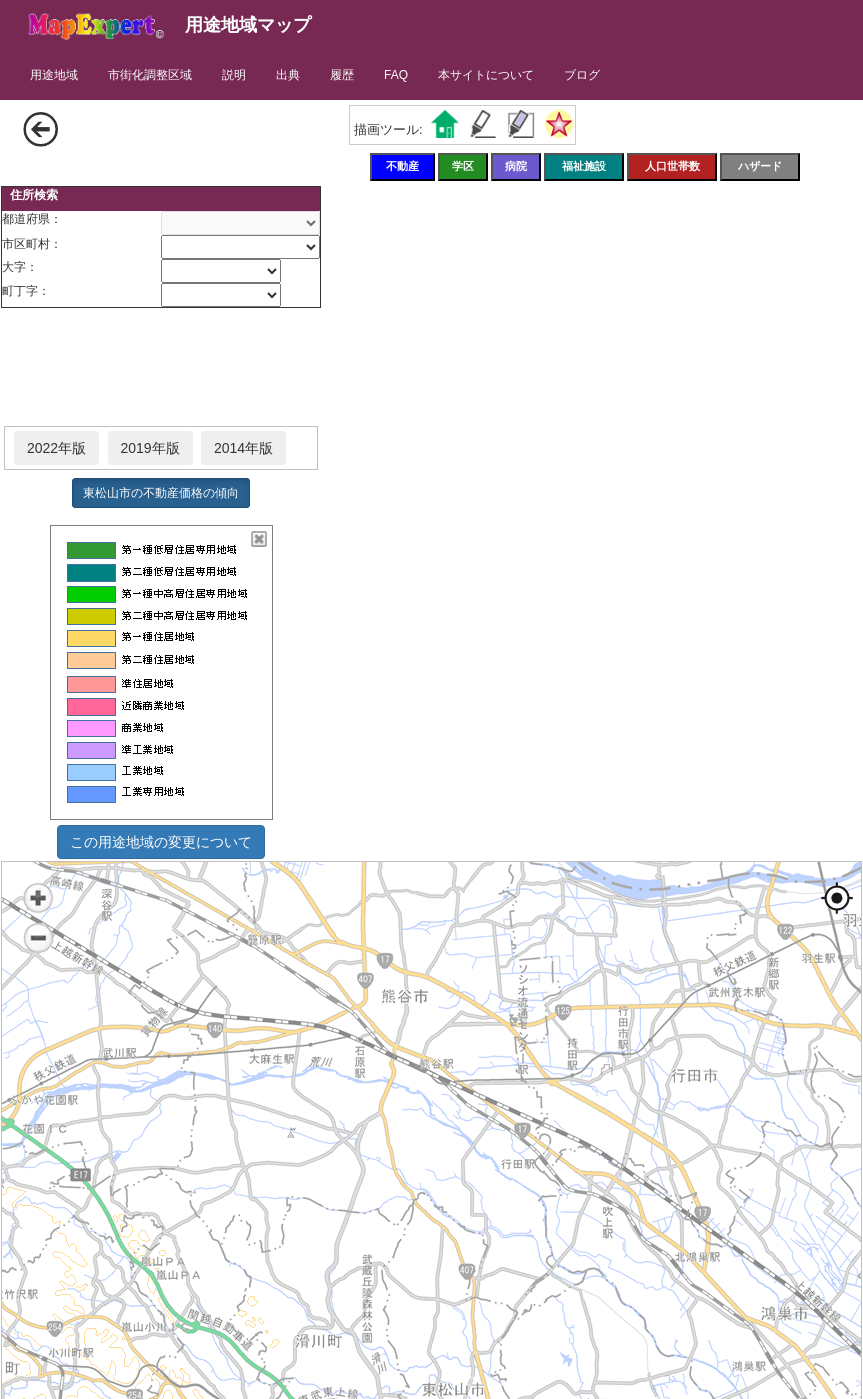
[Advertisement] (161, 368)
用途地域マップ (248, 25)
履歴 (342, 75)
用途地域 (54, 75)
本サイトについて (486, 75)
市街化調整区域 (150, 75)
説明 (234, 75)
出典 (288, 75)
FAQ (396, 75)
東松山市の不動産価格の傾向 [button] (161, 493)
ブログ (582, 75)
